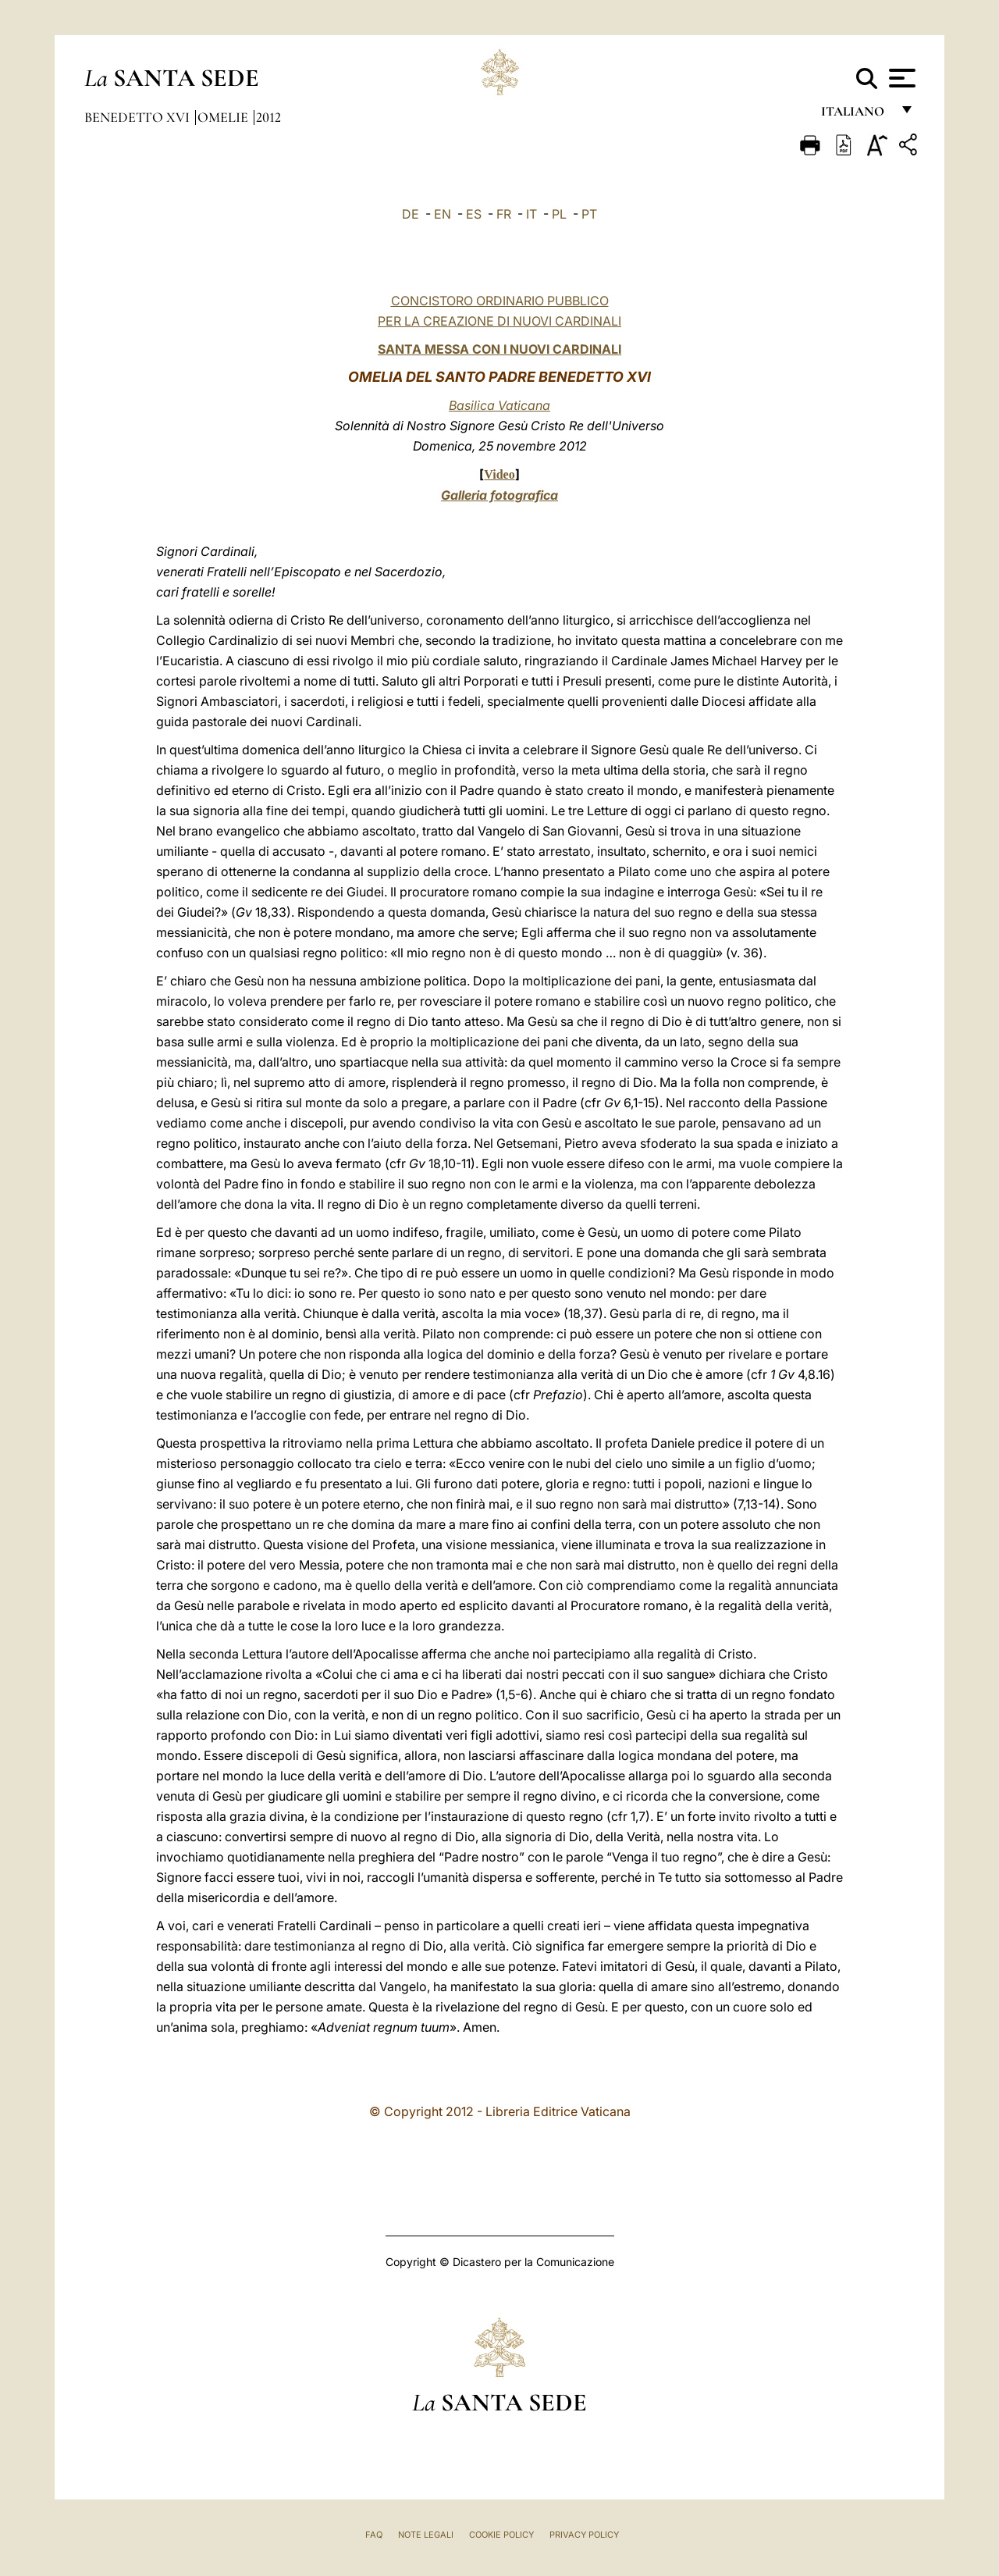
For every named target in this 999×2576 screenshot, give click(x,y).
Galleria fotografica (499, 495)
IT (531, 214)
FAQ (373, 2534)
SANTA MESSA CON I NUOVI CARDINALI (499, 349)
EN (442, 214)
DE (410, 214)
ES (474, 214)
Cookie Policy (501, 2534)
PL (559, 214)
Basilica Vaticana (499, 405)
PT (589, 214)
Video (499, 474)
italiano (855, 115)
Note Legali (425, 2534)
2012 (268, 117)
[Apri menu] (900, 78)
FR (503, 214)
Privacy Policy (584, 2534)
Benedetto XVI (138, 117)
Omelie (224, 117)
